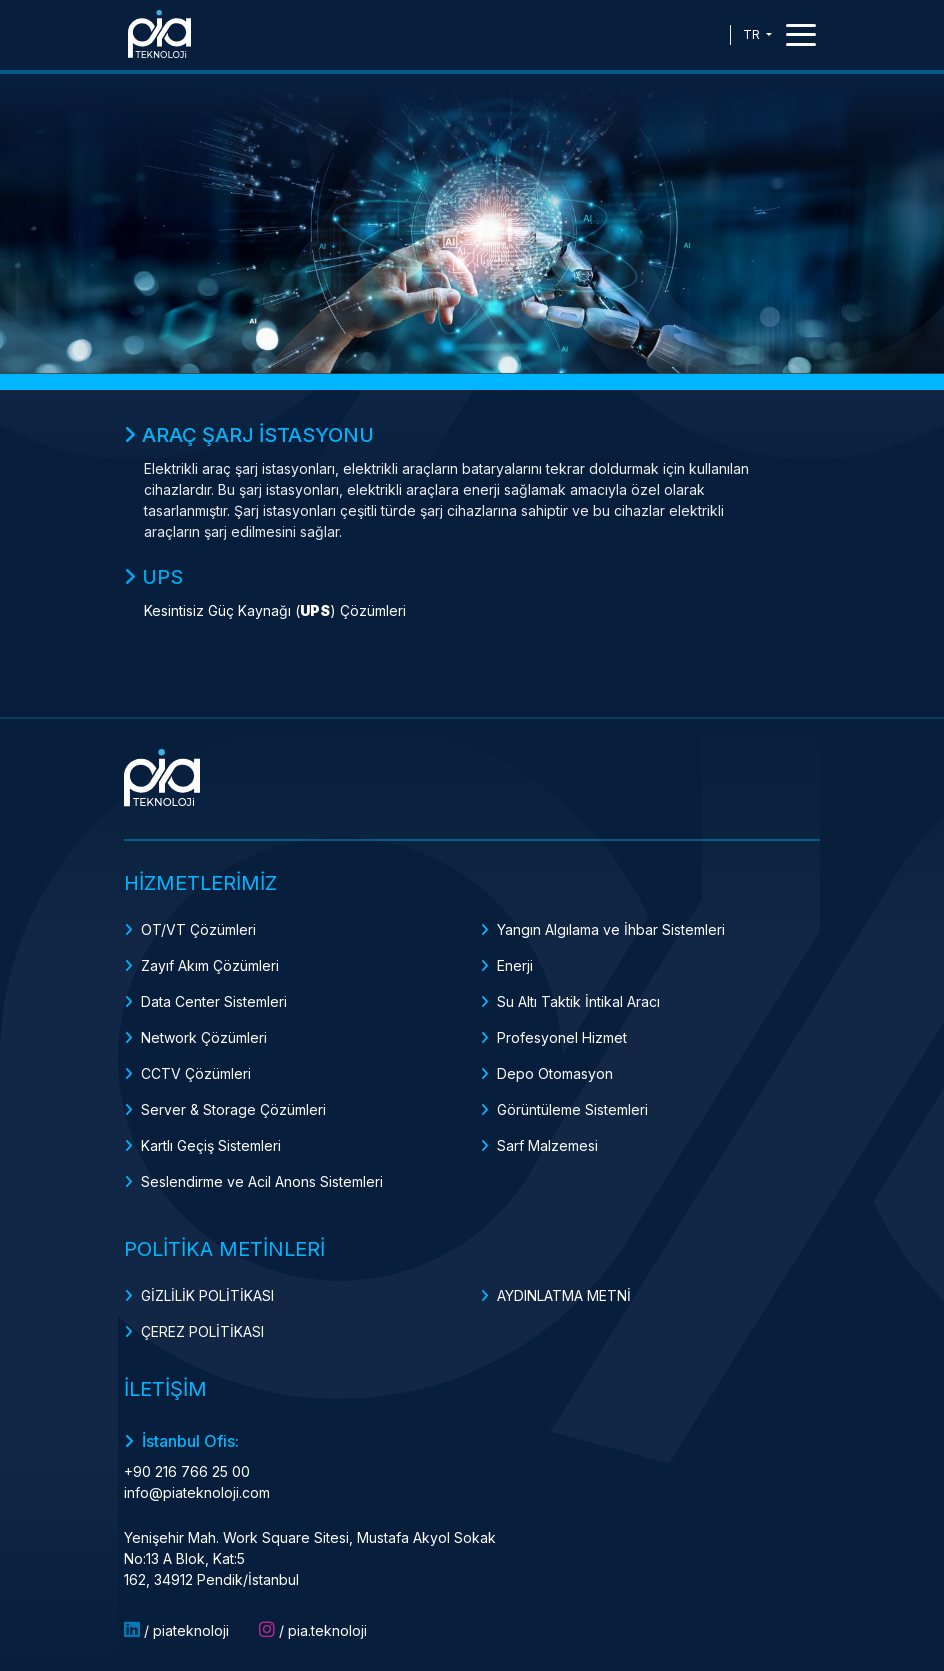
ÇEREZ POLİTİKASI (202, 1331)
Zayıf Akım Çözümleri (210, 965)
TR (753, 34)
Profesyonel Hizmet (562, 1037)
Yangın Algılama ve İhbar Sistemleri (611, 929)
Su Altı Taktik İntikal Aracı (578, 1001)
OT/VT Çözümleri (198, 929)
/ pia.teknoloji (313, 1630)
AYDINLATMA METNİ (564, 1295)
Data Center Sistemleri (214, 1001)
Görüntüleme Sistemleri (572, 1109)
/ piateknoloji (176, 1630)
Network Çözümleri (204, 1037)
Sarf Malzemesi (547, 1145)
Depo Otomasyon (555, 1073)
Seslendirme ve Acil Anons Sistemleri (262, 1181)
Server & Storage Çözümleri (233, 1109)
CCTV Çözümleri (196, 1073)
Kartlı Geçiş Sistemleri (211, 1145)
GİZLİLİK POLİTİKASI (207, 1295)
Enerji (515, 965)
